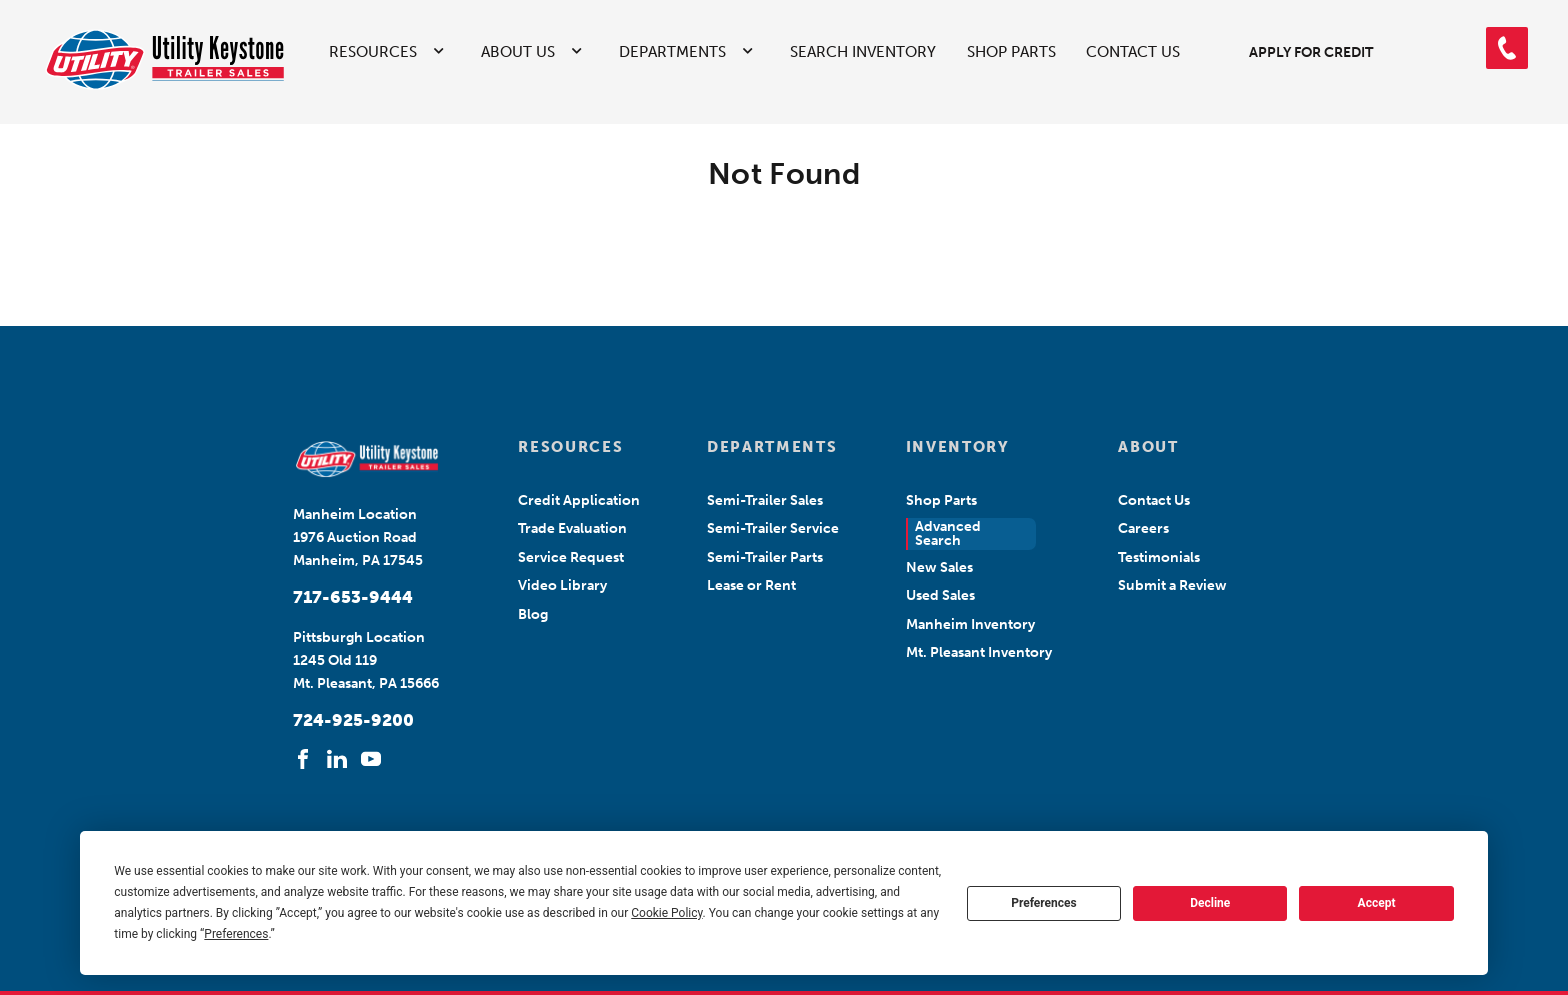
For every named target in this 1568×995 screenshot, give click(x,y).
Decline (1210, 903)
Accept (1377, 903)
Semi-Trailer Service (773, 528)
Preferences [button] (236, 934)
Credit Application (579, 500)
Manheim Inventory (970, 624)
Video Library (562, 585)
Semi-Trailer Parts (765, 557)
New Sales (939, 567)
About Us (518, 52)
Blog (533, 614)
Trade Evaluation (572, 528)
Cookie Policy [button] (666, 913)
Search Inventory (863, 52)
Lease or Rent (751, 585)
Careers (1143, 528)
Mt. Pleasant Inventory (979, 652)
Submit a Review (1172, 585)
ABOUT (1148, 447)
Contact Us (1133, 52)
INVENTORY (958, 447)
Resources (373, 52)
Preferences (1044, 903)
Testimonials (1159, 557)
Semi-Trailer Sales (765, 500)
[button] (1507, 48)
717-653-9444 (353, 597)
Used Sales (940, 595)
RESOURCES (570, 447)
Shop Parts (1011, 52)
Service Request (571, 557)
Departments (672, 52)
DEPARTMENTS (772, 447)
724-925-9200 (353, 720)
